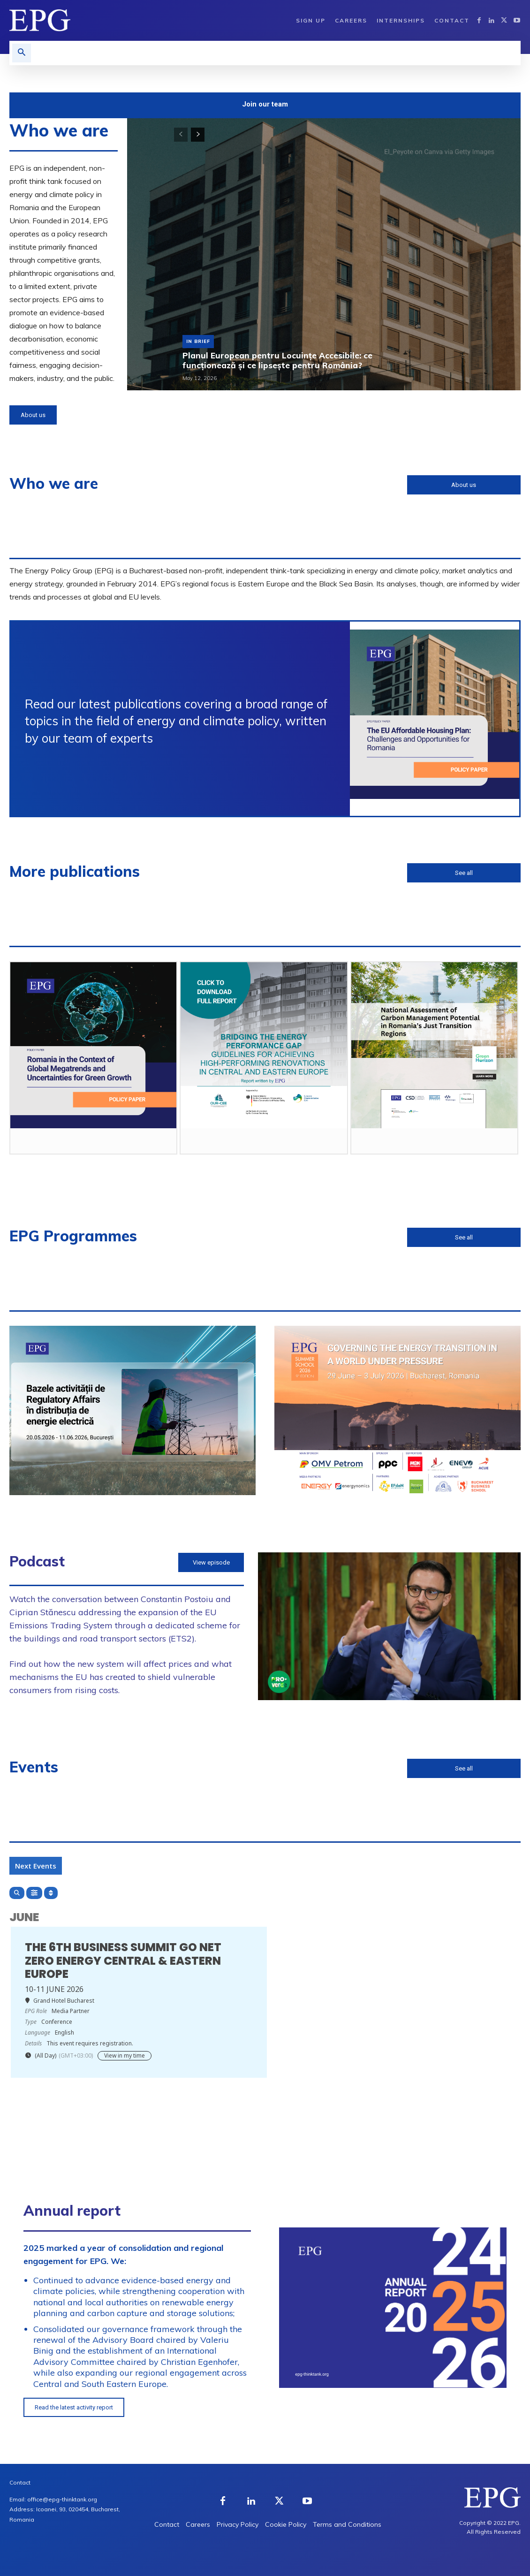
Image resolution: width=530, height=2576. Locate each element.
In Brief (198, 341)
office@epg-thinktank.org (62, 2499)
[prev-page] (181, 135)
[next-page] (197, 135)
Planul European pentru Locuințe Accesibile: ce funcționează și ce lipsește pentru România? (276, 360)
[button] (21, 53)
